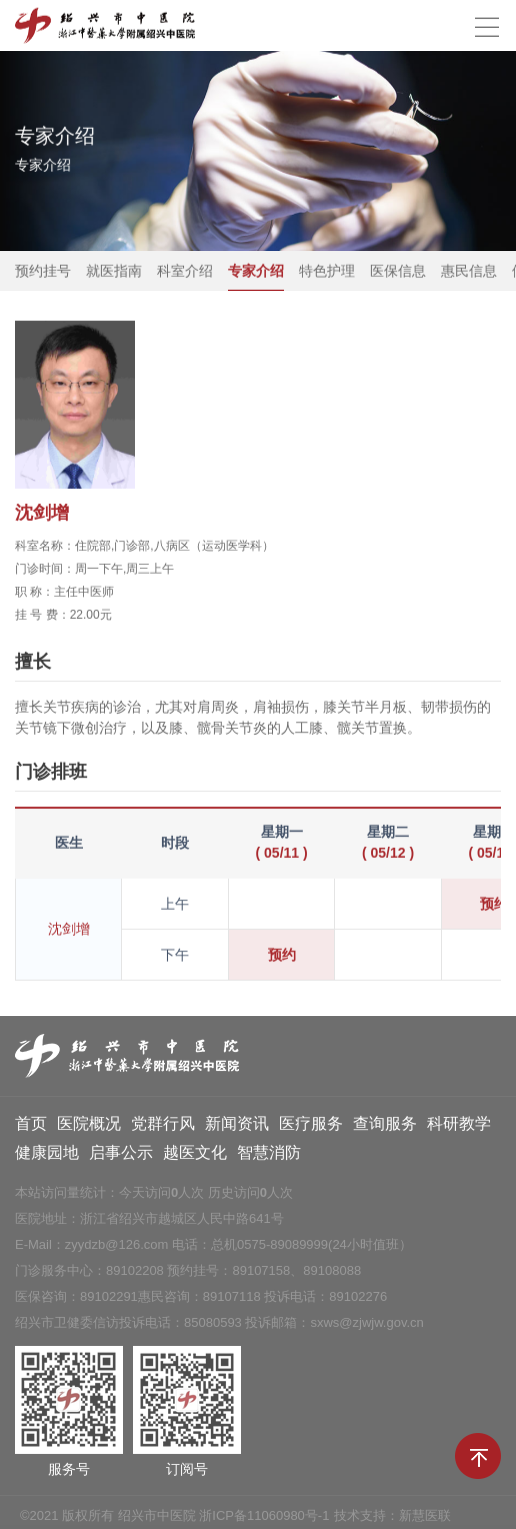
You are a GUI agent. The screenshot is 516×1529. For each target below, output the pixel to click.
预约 (282, 955)
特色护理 (327, 272)
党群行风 (163, 1127)
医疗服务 (311, 1127)
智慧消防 (269, 1156)
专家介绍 (256, 272)
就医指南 (114, 272)
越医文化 (195, 1156)
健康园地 (47, 1156)
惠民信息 (469, 272)
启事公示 (121, 1156)
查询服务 (385, 1127)
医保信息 (398, 272)
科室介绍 (185, 272)
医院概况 (89, 1127)
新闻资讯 (237, 1127)
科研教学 (459, 1127)
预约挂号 (43, 272)
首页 (31, 1127)
